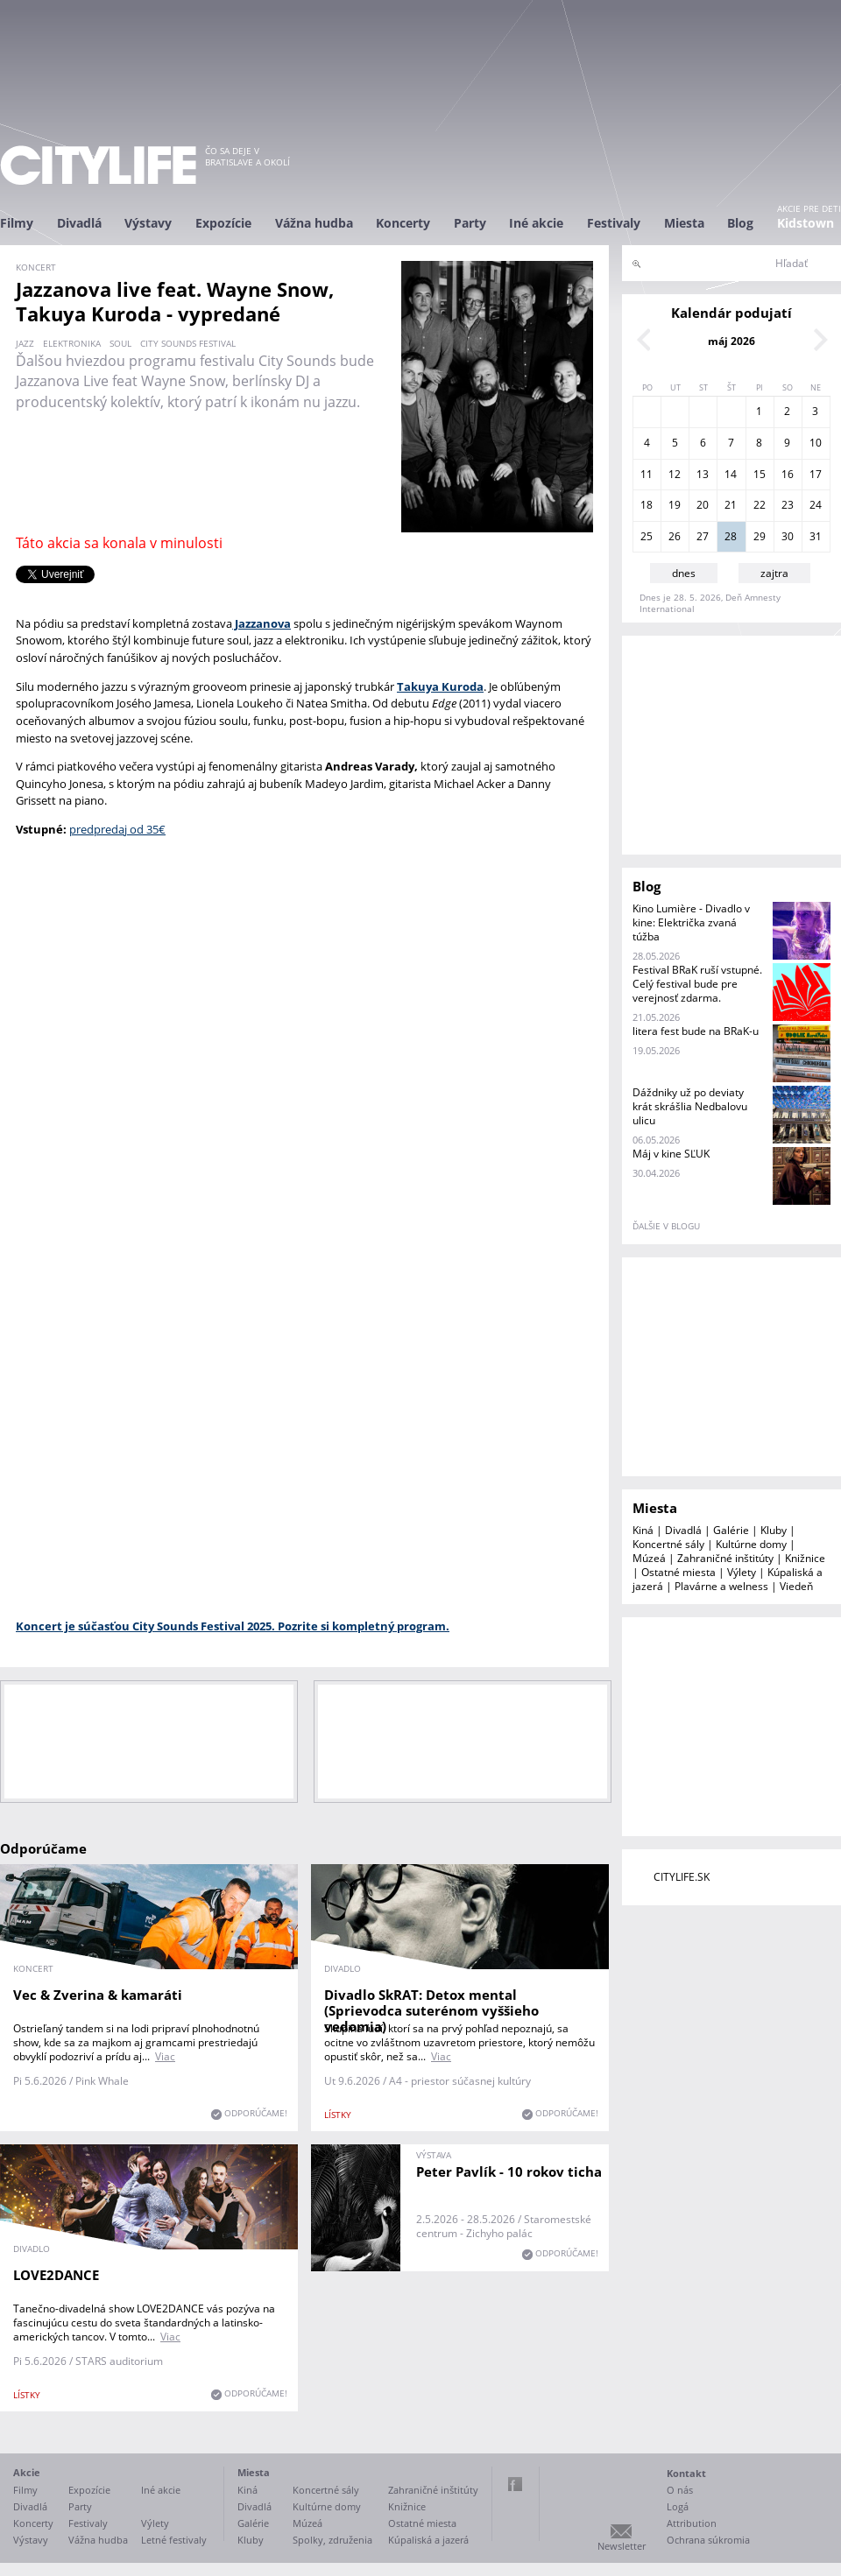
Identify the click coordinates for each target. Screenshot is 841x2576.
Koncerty (403, 223)
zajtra (774, 573)
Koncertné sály (668, 1544)
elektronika (72, 343)
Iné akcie (536, 223)
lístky (337, 2114)
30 (787, 536)
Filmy (16, 223)
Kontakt (686, 2473)
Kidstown (805, 223)
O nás (680, 2489)
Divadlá (79, 223)
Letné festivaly (174, 2539)
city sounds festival (188, 343)
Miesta (684, 223)
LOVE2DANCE (56, 2275)
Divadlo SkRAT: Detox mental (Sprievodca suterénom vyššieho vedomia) (431, 2010)
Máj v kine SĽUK (671, 1153)
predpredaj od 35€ (117, 829)
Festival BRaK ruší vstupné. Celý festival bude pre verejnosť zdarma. (697, 983)
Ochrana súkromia (708, 2539)
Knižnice (805, 1558)
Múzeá (649, 1558)
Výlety (741, 1572)
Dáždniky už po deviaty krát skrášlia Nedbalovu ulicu (690, 1106)
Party (470, 223)
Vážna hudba (314, 223)
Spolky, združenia (332, 2539)
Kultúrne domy (751, 1544)
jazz (25, 343)
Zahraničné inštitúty (725, 1558)
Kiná (643, 1530)
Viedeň (796, 1586)
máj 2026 (731, 341)
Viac (165, 2056)
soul (120, 343)
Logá (678, 2506)
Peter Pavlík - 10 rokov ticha (510, 2171)
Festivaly (613, 223)
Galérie (731, 1530)
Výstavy (148, 223)
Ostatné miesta (678, 1572)
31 (815, 536)
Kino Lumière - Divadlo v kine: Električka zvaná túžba (691, 922)
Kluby (773, 1530)
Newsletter (621, 2545)
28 (730, 536)
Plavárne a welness (721, 1586)
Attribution (692, 2523)
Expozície (223, 223)
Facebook (515, 2484)
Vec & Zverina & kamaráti (97, 1994)
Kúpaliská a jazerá (428, 2539)
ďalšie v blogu (666, 1226)
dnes (684, 573)
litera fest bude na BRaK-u (696, 1031)
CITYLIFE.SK (682, 1876)
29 (759, 536)
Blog (740, 223)
